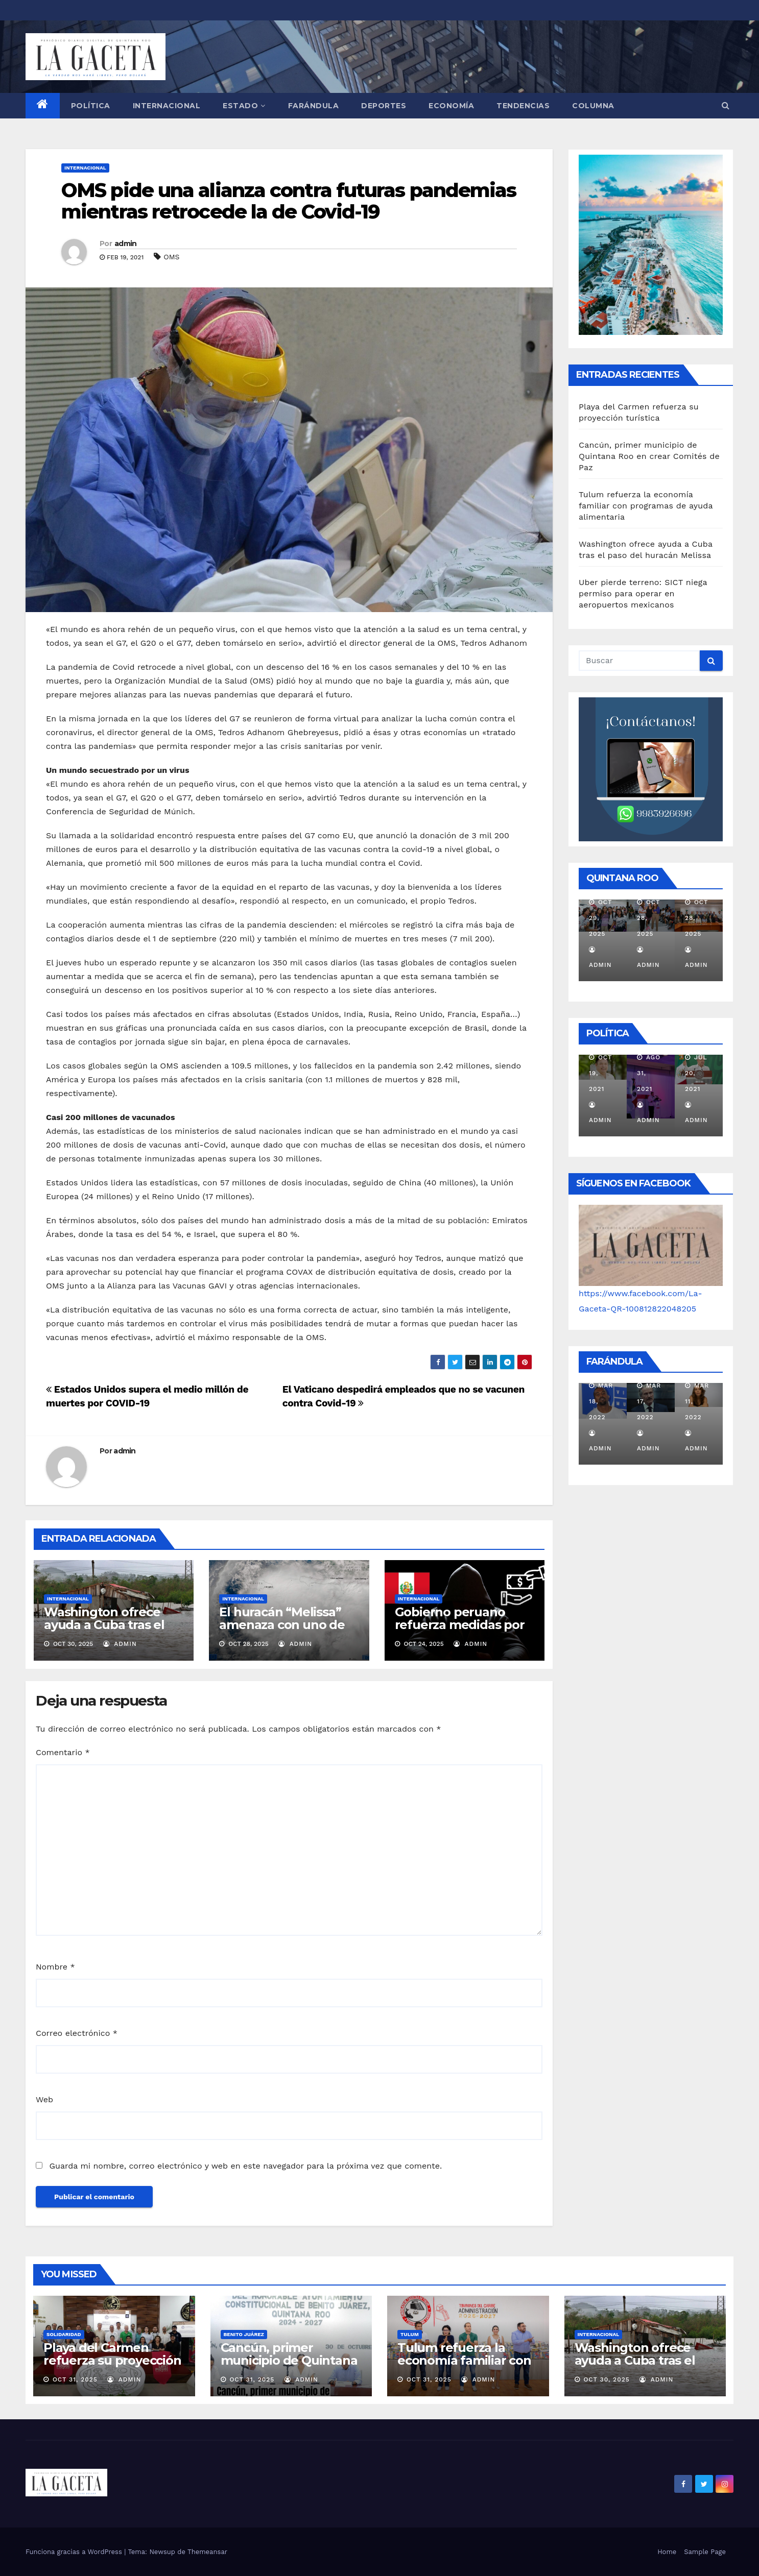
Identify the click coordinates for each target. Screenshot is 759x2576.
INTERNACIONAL (167, 105)
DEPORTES (383, 105)
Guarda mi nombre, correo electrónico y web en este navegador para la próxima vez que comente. (245, 2166)
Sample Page (705, 2552)
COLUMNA (593, 105)
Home (666, 2552)
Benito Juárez (244, 2334)
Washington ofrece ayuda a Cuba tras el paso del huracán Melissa (104, 1631)
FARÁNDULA (313, 105)
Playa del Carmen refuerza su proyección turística (112, 2360)
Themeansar (207, 2552)
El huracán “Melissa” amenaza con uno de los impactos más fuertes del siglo (281, 1631)
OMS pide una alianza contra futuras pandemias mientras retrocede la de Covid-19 (288, 201)
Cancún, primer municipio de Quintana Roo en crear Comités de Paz (649, 456)
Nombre (55, 1967)
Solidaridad (63, 2334)
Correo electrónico (76, 2033)
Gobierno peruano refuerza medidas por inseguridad (460, 1625)
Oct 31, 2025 (75, 2379)
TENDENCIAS (523, 105)
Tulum (409, 2334)
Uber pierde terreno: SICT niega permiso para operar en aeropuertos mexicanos (643, 593)
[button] (725, 105)
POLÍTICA (90, 105)
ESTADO (244, 105)
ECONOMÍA (451, 105)
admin (125, 243)
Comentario (63, 1752)
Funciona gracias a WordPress (75, 2552)
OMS (171, 257)
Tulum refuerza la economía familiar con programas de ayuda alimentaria (646, 506)
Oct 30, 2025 (606, 2379)
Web (44, 2099)
